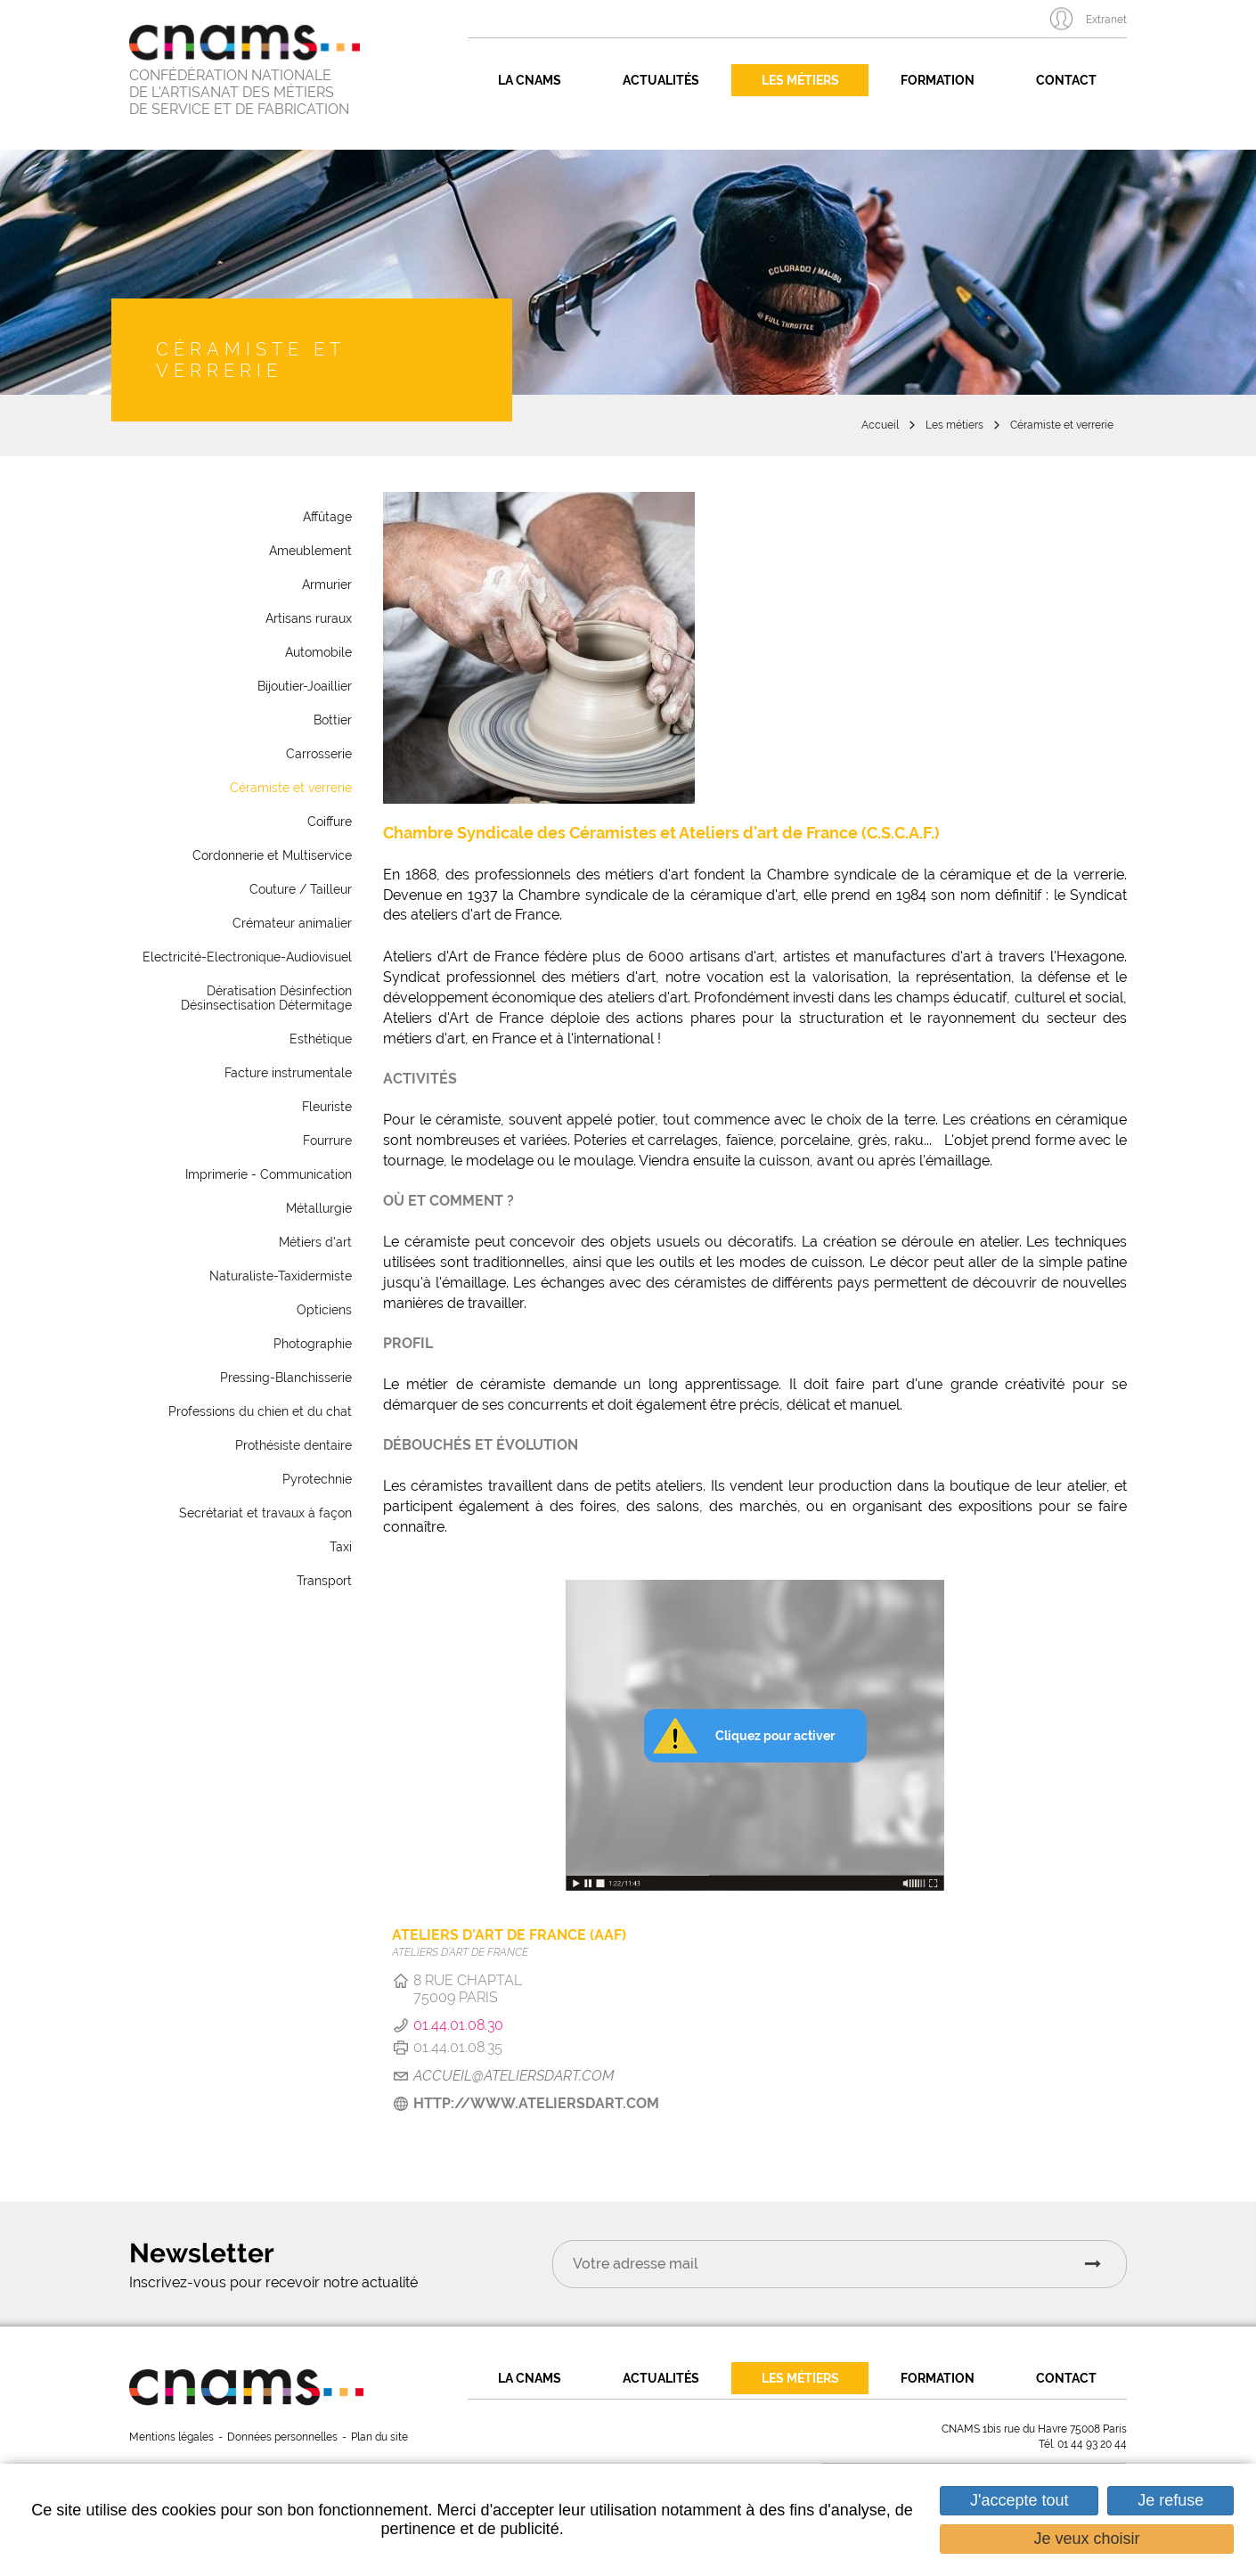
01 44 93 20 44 (1092, 2444)
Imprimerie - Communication (268, 1174)
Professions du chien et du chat (260, 1411)
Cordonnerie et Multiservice (272, 855)
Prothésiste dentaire (293, 1445)
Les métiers (800, 80)
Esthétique (321, 1039)
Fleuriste (327, 1107)
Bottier (333, 720)
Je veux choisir (1087, 2538)
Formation (938, 80)
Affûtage (327, 517)
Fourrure (327, 1140)
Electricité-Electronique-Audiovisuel (247, 957)
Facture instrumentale (288, 1073)
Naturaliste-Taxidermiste (280, 1276)
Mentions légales (171, 2437)
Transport (324, 1581)
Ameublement (310, 551)
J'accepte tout (1019, 2500)
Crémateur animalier (292, 923)
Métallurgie (319, 1208)
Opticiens (324, 1310)
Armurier (327, 584)
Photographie (312, 1344)
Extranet (1106, 19)
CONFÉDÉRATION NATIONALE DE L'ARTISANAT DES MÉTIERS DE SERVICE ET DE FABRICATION (239, 93)
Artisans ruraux (308, 618)
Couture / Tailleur (300, 889)
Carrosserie (319, 754)
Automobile (318, 652)
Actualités (661, 80)
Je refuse (1170, 2500)
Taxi (341, 1547)
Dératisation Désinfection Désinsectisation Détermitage (266, 998)
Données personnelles (282, 2437)
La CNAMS (529, 80)
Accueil (880, 425)
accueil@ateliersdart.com (513, 2075)
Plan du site (379, 2437)
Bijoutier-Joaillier (304, 686)
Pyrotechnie (317, 1479)
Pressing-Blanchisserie (286, 1377)
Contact (1066, 80)
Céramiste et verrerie (1061, 425)
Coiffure (329, 821)
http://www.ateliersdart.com (536, 2103)
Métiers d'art (315, 1242)
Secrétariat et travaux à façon (265, 1513)
